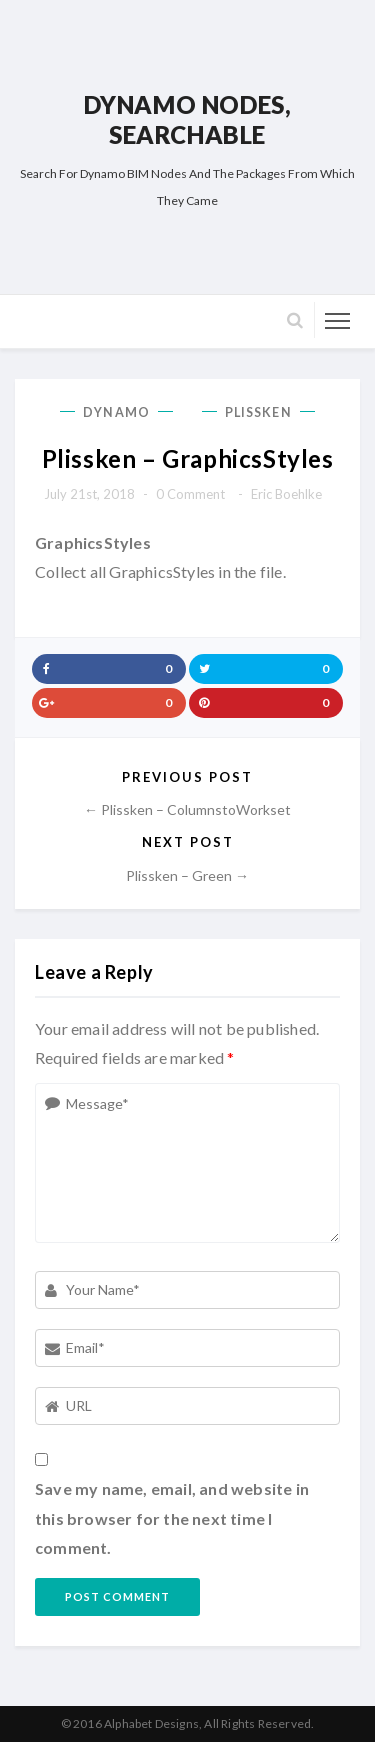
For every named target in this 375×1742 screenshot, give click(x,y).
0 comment (190, 494)
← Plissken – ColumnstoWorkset (187, 809)
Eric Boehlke (286, 494)
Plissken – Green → (187, 875)
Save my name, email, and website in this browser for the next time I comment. (172, 1518)
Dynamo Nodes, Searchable (188, 119)
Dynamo (116, 412)
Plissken (258, 412)
